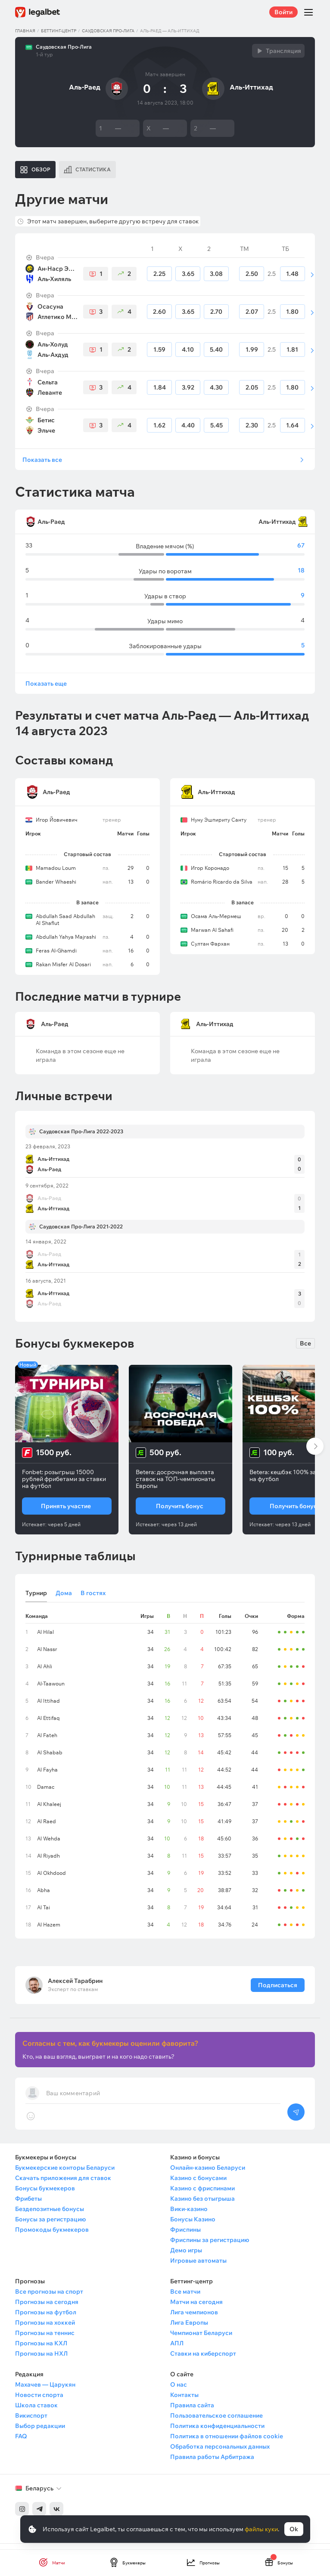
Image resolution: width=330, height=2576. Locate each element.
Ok (294, 2529)
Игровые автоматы (198, 2267)
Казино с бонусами (198, 2184)
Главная (25, 31)
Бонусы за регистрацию (50, 2226)
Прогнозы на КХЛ (41, 2349)
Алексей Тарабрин (75, 1987)
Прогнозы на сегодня (46, 2308)
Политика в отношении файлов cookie (226, 2442)
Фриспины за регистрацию (209, 2246)
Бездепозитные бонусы (49, 2215)
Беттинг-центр (58, 31)
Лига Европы (189, 2329)
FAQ (21, 2442)
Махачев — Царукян (45, 2391)
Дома (64, 1599)
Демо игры (186, 2257)
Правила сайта (192, 2411)
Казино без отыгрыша (202, 2205)
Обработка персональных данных (220, 2453)
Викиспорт (31, 2422)
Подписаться (277, 1991)
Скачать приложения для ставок (63, 2184)
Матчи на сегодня (196, 2308)
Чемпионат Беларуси (201, 2339)
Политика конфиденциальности (217, 2432)
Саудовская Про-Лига (108, 31)
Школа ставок (36, 2411)
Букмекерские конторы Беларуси (65, 2174)
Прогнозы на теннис (45, 2339)
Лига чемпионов (194, 2318)
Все (305, 1350)
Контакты (184, 2401)
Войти (283, 12)
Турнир (36, 1599)
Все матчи (185, 2298)
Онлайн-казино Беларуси (207, 2174)
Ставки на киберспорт (203, 2360)
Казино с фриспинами (202, 2195)
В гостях (93, 1599)
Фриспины (185, 2236)
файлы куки (261, 2529)
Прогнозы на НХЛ (41, 2360)
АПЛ (177, 2349)
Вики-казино (189, 2215)
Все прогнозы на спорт (49, 2298)
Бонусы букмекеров (45, 2195)
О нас (178, 2391)
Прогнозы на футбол (45, 2318)
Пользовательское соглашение (216, 2422)
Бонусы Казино (192, 2226)
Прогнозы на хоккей (45, 2329)
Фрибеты (28, 2205)
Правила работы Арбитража (212, 2463)
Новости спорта (39, 2401)
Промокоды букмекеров (52, 2236)
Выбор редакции (40, 2432)
